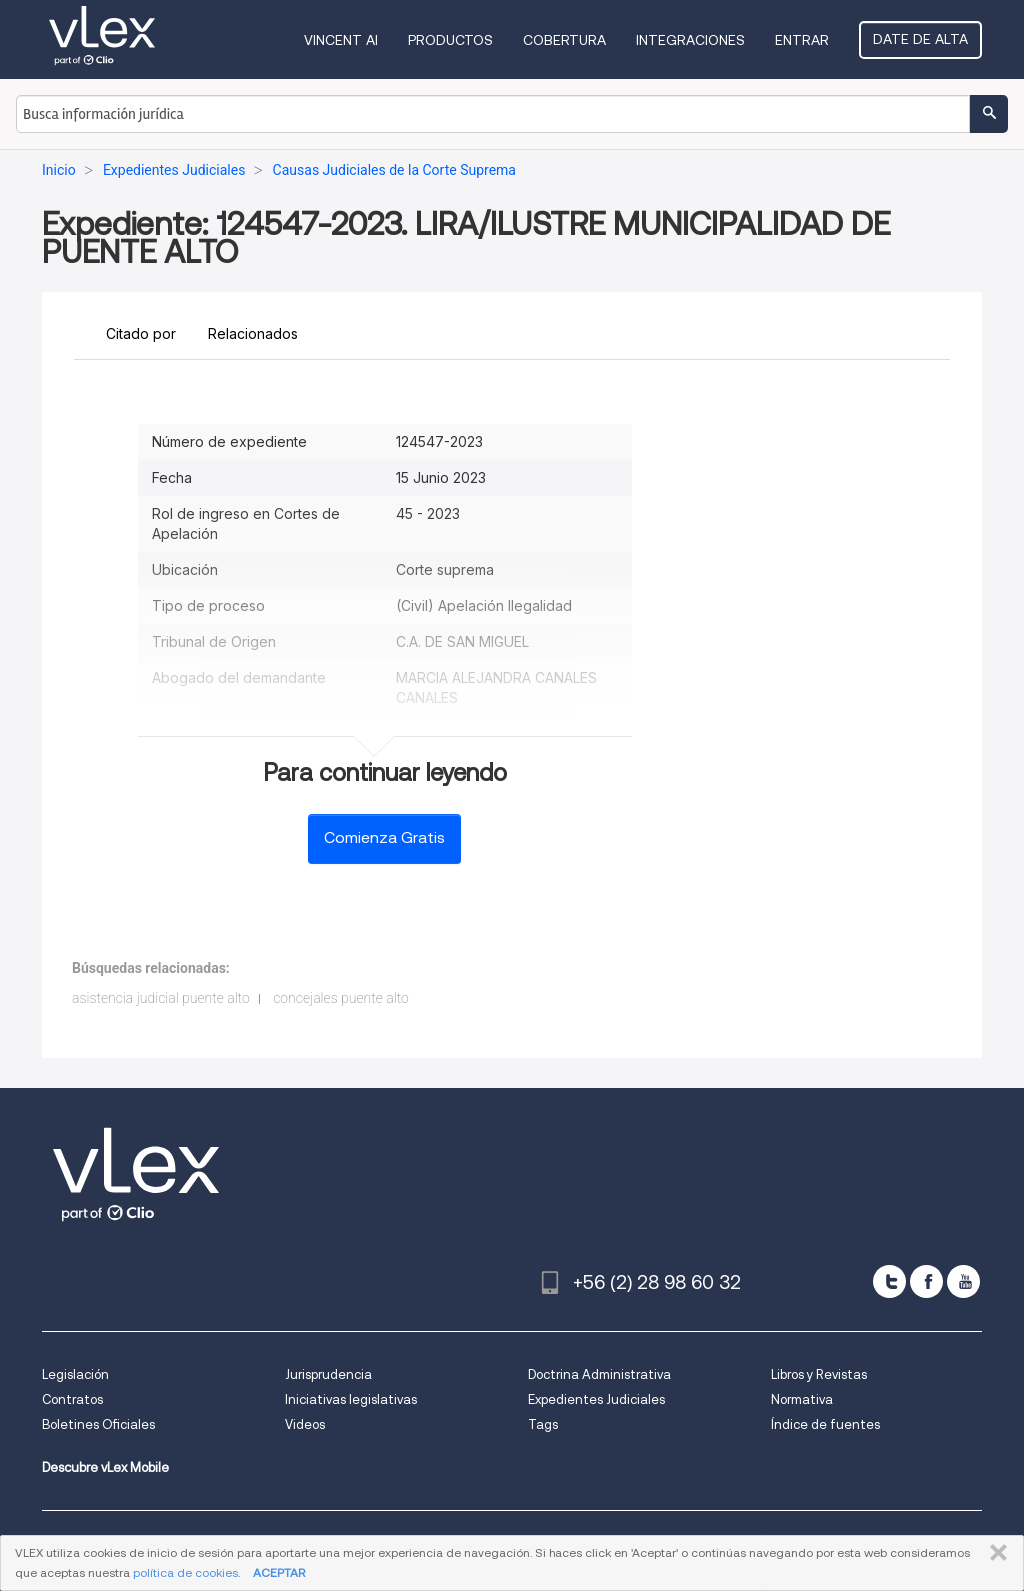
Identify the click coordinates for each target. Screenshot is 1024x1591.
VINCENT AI (341, 40)
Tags (543, 1424)
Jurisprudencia (328, 1374)
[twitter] (889, 1281)
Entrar (802, 40)
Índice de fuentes (825, 1424)
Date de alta (920, 39)
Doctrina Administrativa (599, 1374)
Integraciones (690, 40)
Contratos (72, 1399)
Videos (305, 1424)
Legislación (75, 1374)
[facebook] (926, 1281)
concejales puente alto (341, 998)
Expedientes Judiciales (596, 1399)
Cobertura (564, 40)
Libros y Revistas (819, 1374)
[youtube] (963, 1281)
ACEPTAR (279, 1572)
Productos (450, 40)
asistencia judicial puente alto (161, 998)
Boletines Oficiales (98, 1424)
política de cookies (185, 1572)
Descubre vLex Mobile (105, 1467)
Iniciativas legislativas (351, 1399)
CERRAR (994, 1553)
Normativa (802, 1399)
